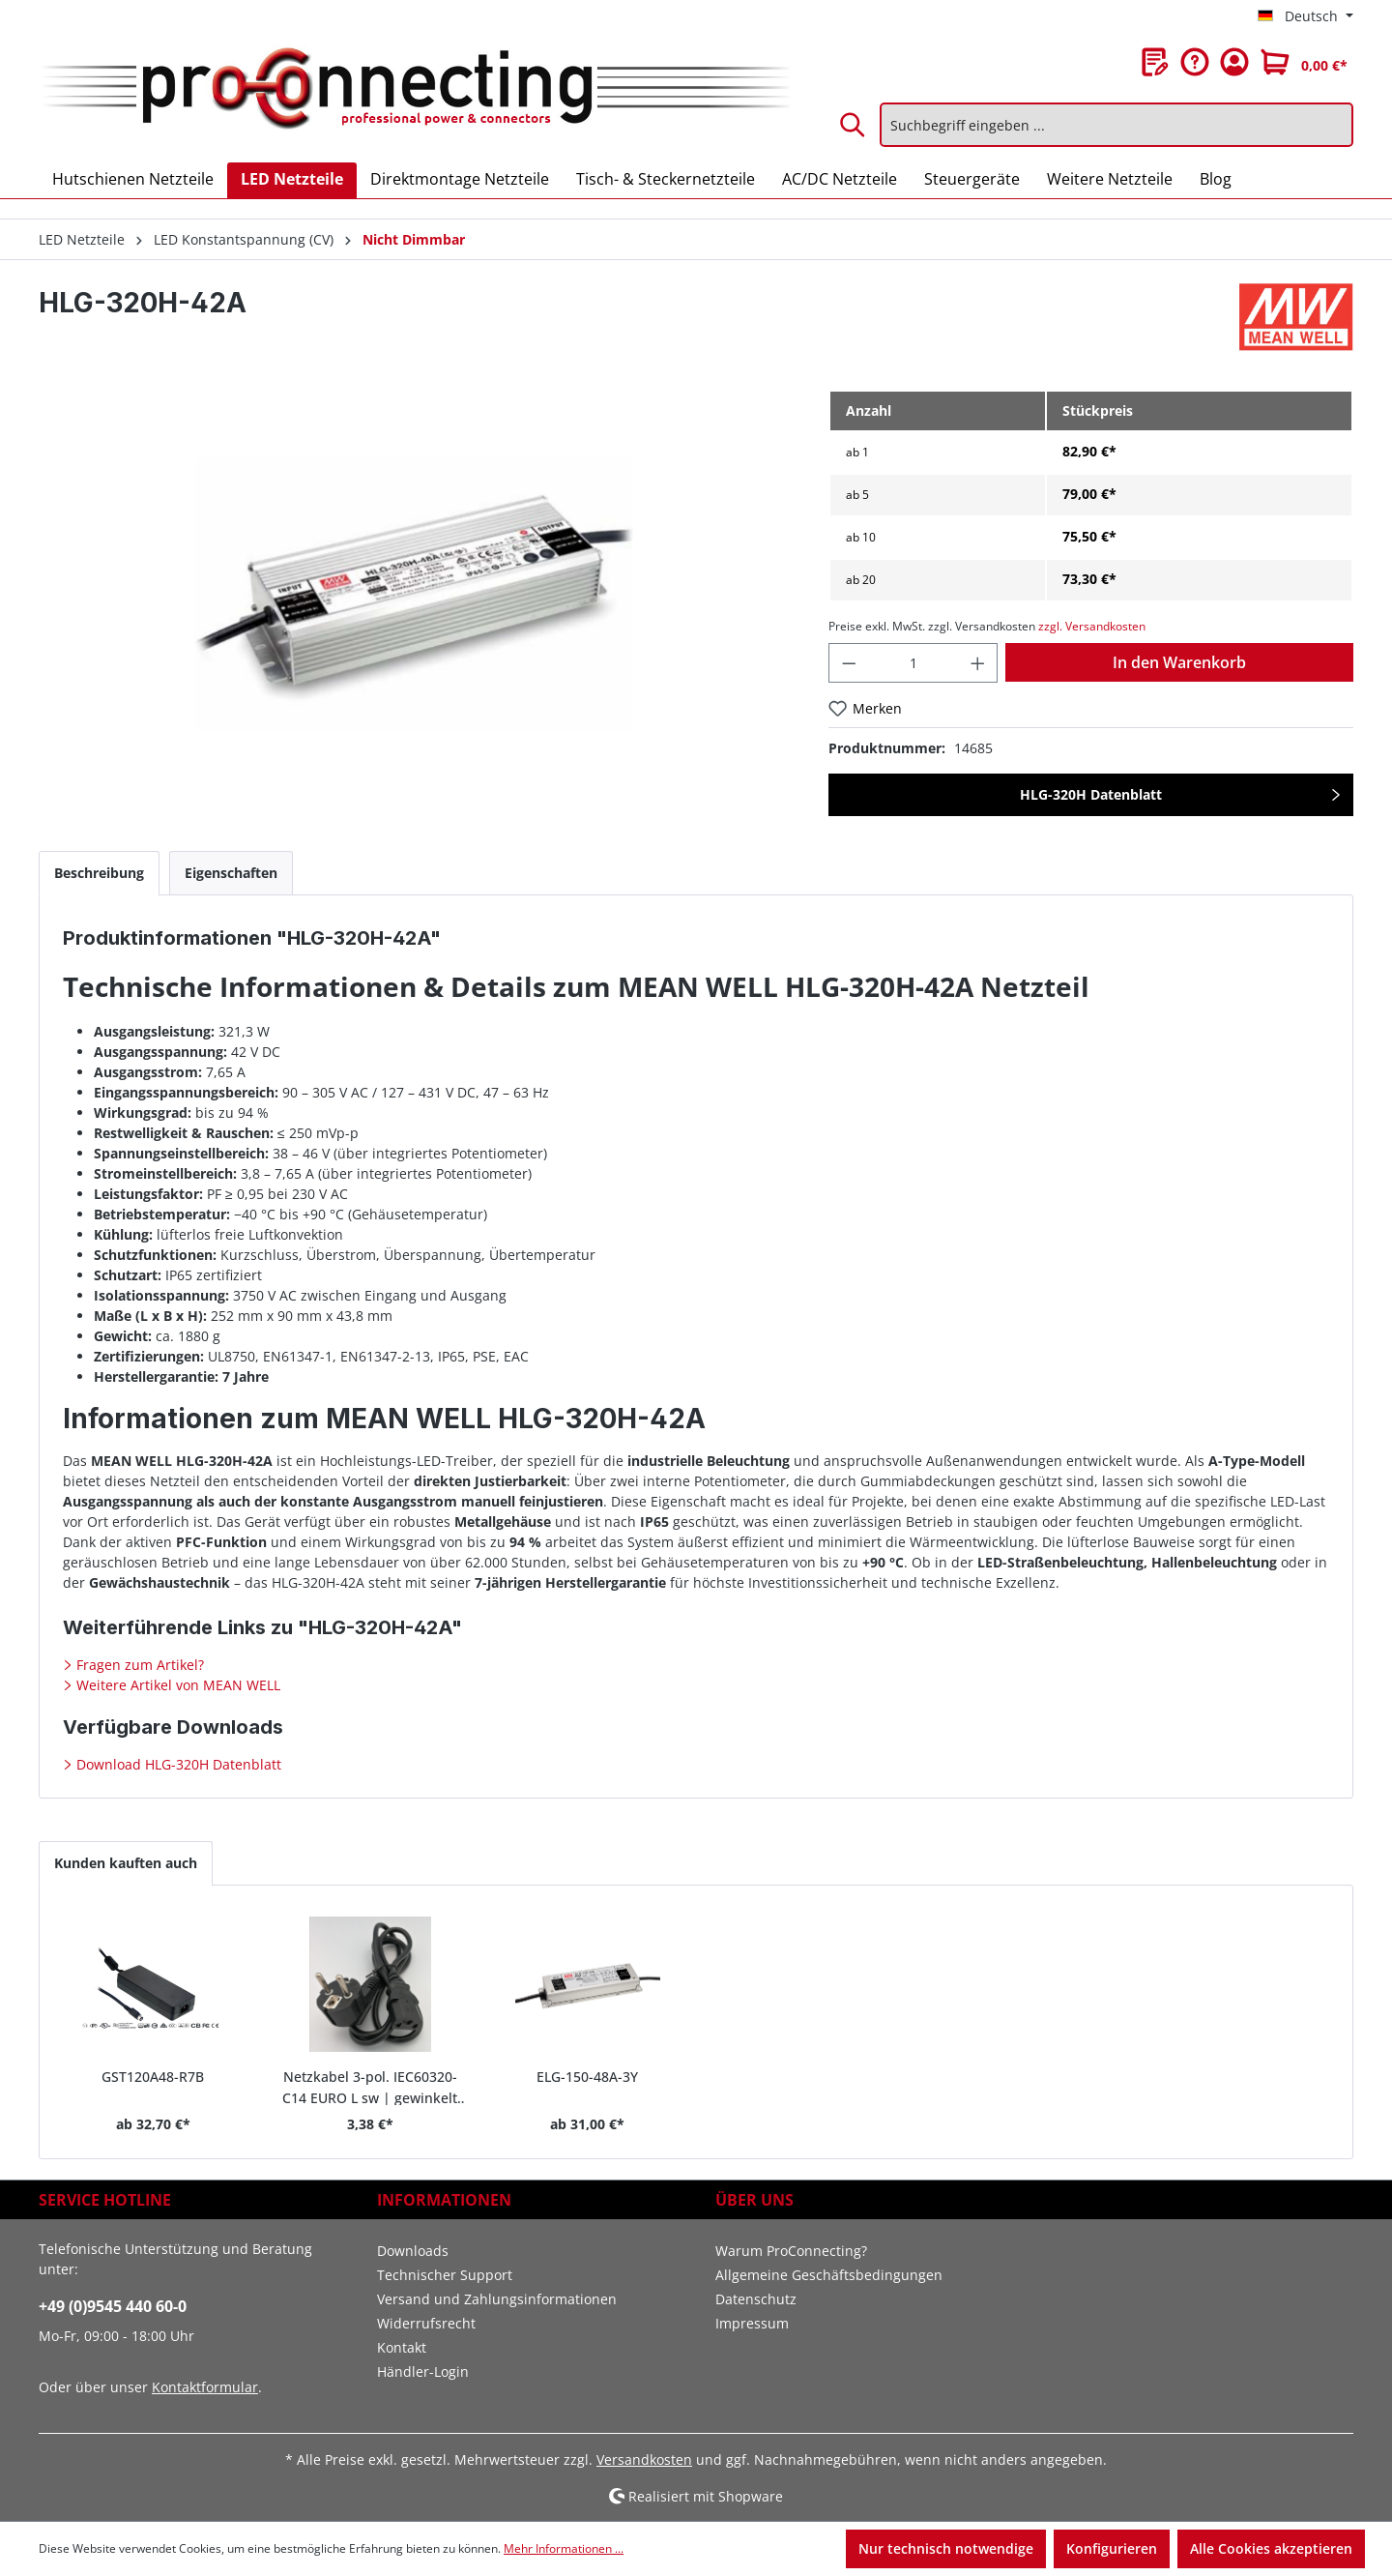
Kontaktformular (205, 2387)
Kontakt (401, 2347)
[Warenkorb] (1304, 62)
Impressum (752, 2323)
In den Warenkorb (1179, 662)
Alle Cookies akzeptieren (1271, 2548)
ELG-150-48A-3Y (587, 2076)
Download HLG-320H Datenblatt (176, 1764)
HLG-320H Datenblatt (1091, 794)
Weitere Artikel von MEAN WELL (176, 1685)
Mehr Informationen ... (564, 2548)
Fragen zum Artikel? (138, 1664)
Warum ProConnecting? (791, 2250)
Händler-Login (423, 2371)
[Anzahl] (913, 663)
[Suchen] (853, 124)
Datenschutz (756, 2299)
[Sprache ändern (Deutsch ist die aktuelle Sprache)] (1305, 16)
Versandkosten (644, 2459)
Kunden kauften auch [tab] (125, 1863)
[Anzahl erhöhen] (978, 663)
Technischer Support (444, 2275)
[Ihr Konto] (1234, 62)
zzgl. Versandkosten (1092, 626)
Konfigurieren (1111, 2548)
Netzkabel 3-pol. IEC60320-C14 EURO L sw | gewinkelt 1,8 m (369, 2086)
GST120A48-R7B (153, 2076)
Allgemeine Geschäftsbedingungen (828, 2275)
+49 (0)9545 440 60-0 (113, 2306)
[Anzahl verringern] (848, 663)
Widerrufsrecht (426, 2323)
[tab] (99, 872)
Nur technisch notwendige (945, 2548)
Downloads (413, 2250)
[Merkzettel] (1155, 62)
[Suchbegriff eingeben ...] (1116, 124)
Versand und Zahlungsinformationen (497, 2299)
